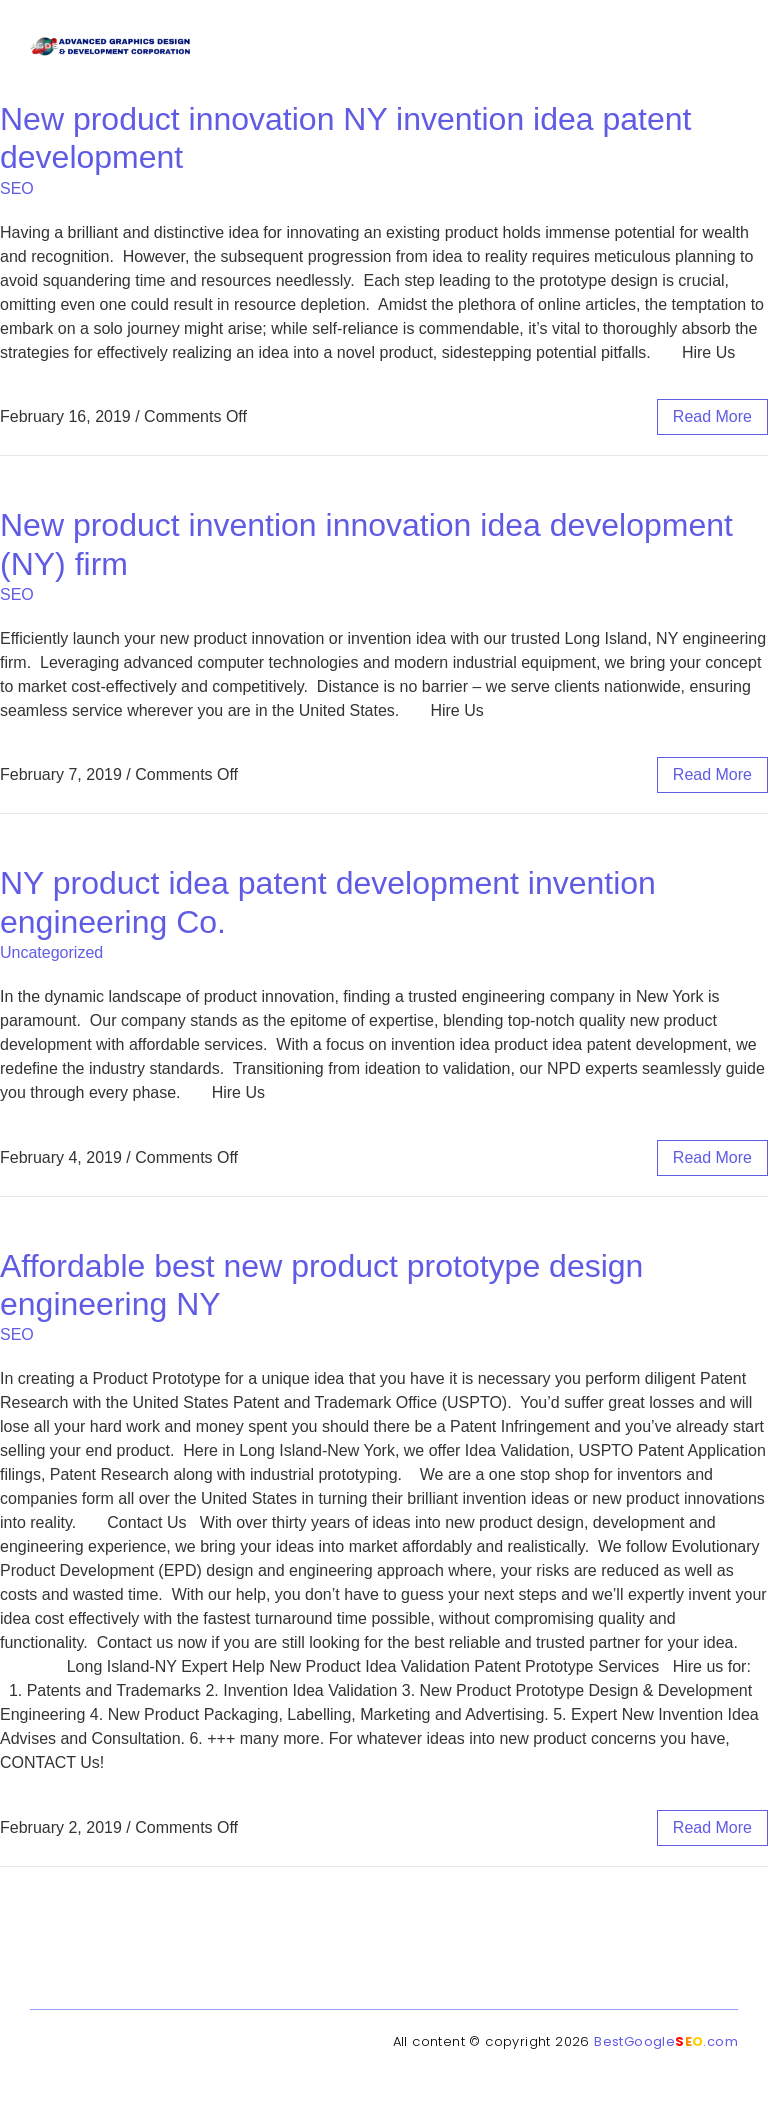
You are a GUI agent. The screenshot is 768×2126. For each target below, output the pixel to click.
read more (712, 416)
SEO (17, 188)
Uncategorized (51, 952)
